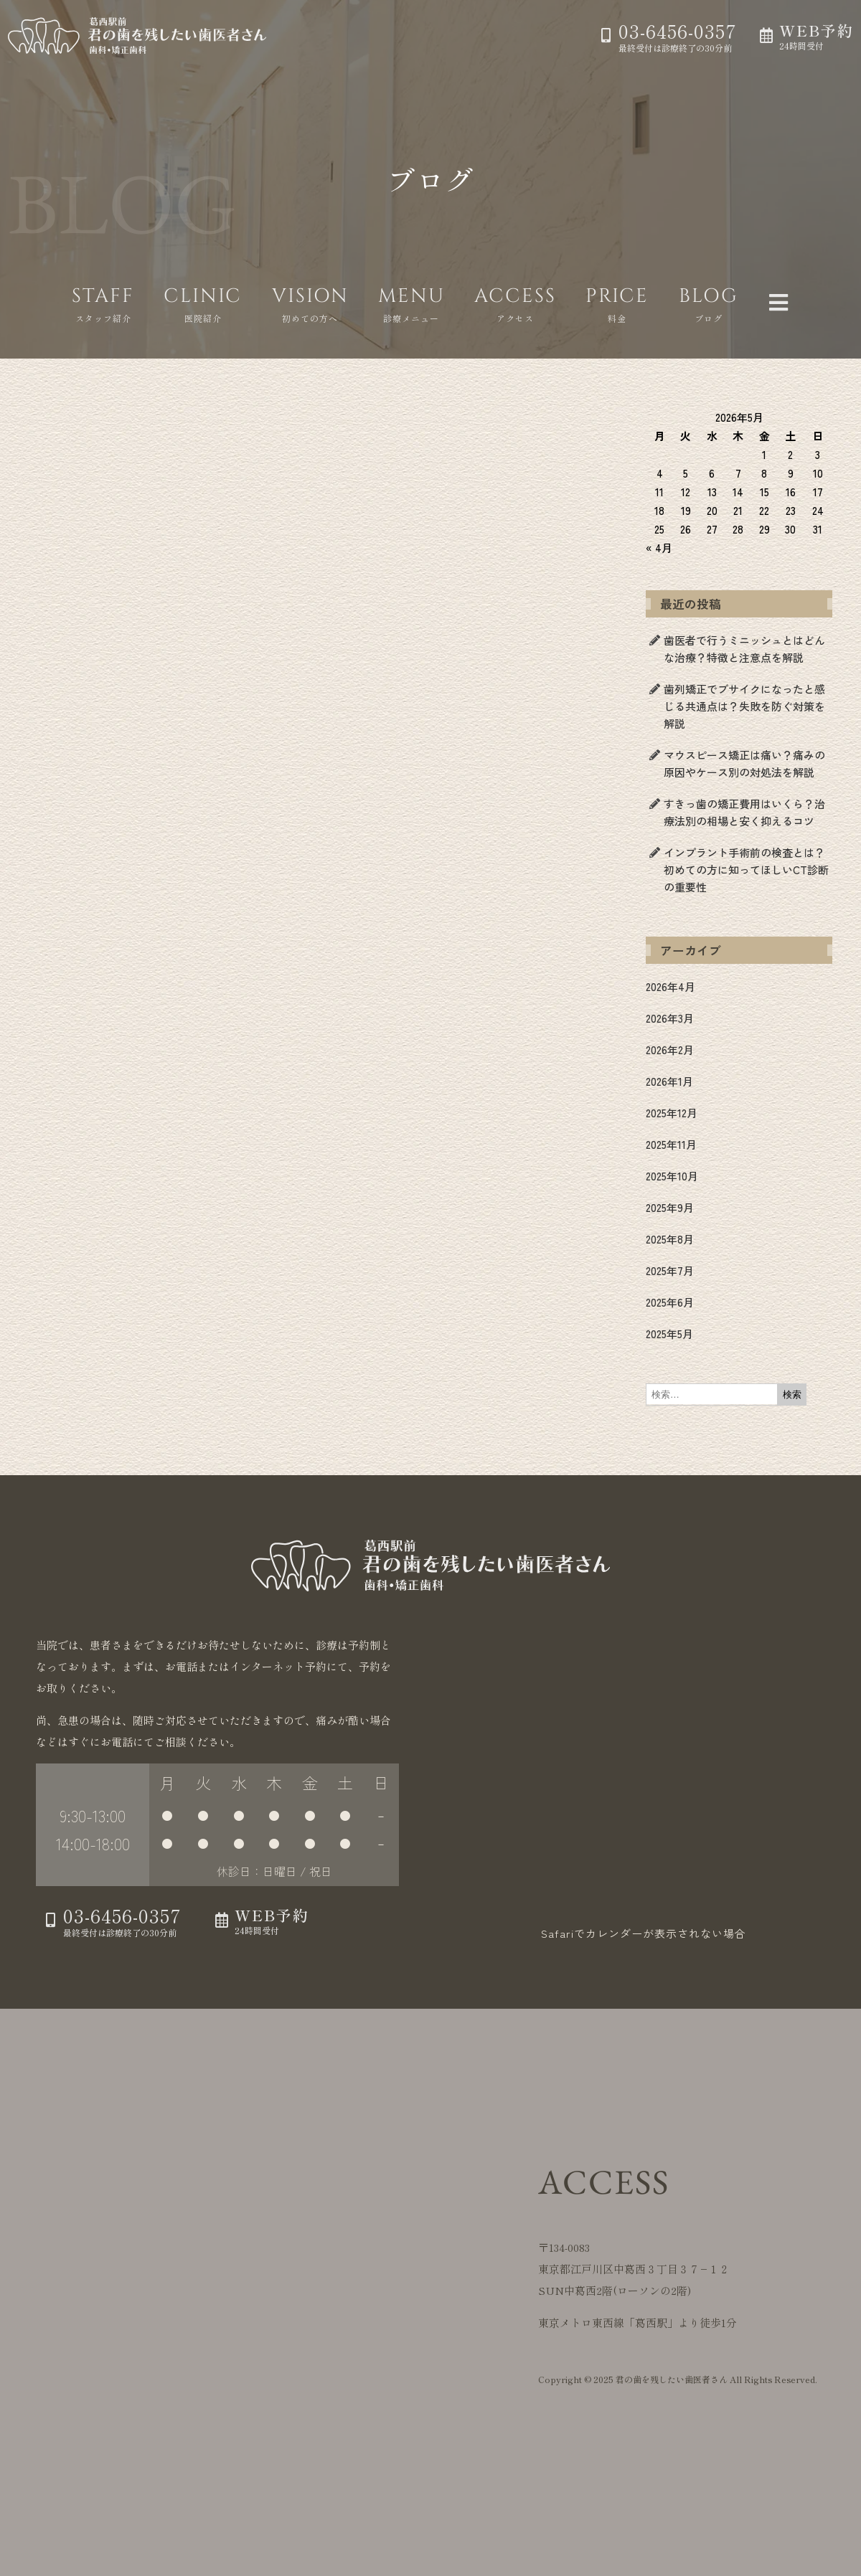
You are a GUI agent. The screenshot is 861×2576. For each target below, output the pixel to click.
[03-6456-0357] (605, 35)
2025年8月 (670, 1238)
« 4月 (659, 547)
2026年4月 (670, 986)
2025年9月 (670, 1207)
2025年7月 (670, 1270)
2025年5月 (669, 1333)
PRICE (617, 296)
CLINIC (203, 296)
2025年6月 (670, 1302)
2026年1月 (669, 1081)
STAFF (103, 296)
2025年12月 (671, 1112)
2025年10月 (672, 1175)
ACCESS (515, 296)
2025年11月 (671, 1144)
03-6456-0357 (677, 30)
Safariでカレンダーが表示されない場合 (643, 1933)
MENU (411, 296)
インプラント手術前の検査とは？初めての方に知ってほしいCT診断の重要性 (746, 869)
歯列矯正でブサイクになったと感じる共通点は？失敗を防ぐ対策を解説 (744, 706)
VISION (310, 296)
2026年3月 (670, 1018)
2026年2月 (670, 1049)
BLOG (708, 296)
